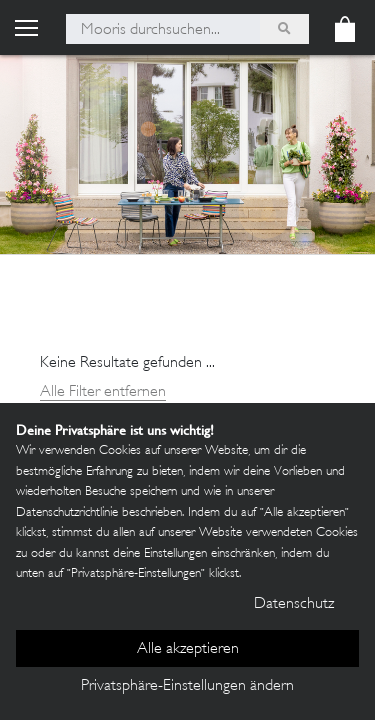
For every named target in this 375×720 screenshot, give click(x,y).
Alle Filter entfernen (103, 392)
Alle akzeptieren (188, 649)
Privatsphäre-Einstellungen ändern (187, 686)
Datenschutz (294, 604)
